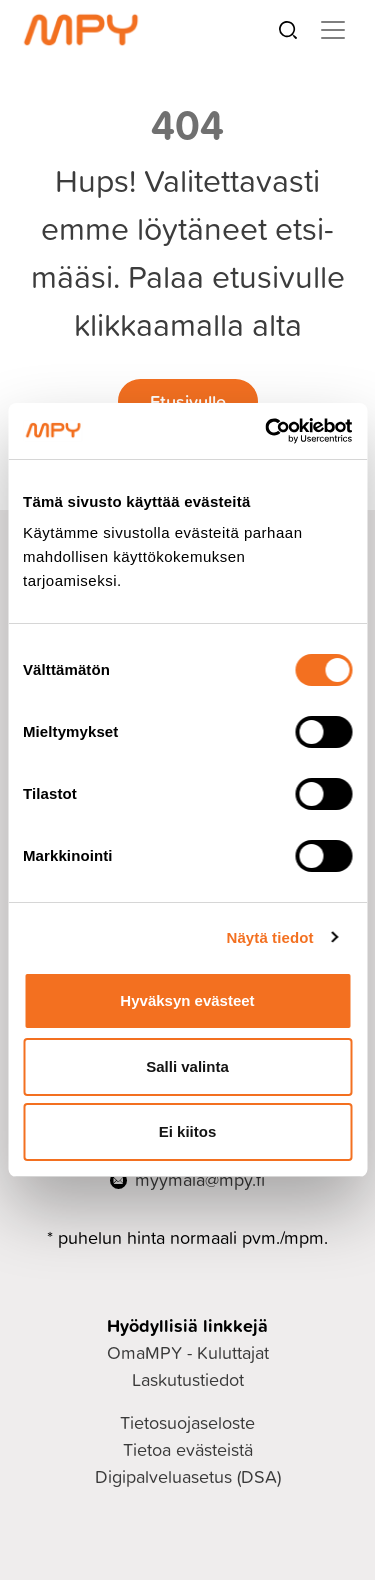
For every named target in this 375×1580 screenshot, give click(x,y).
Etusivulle (188, 401)
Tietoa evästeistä (188, 1449)
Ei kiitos (188, 1131)
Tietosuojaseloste (187, 1422)
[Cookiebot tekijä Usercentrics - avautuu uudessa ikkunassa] (267, 431)
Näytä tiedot (270, 937)
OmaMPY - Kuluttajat (188, 1352)
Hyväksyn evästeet (187, 1000)
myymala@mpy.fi (200, 1179)
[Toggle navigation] (333, 30)
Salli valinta (187, 1066)
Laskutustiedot (188, 1379)
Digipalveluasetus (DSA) (188, 1476)
